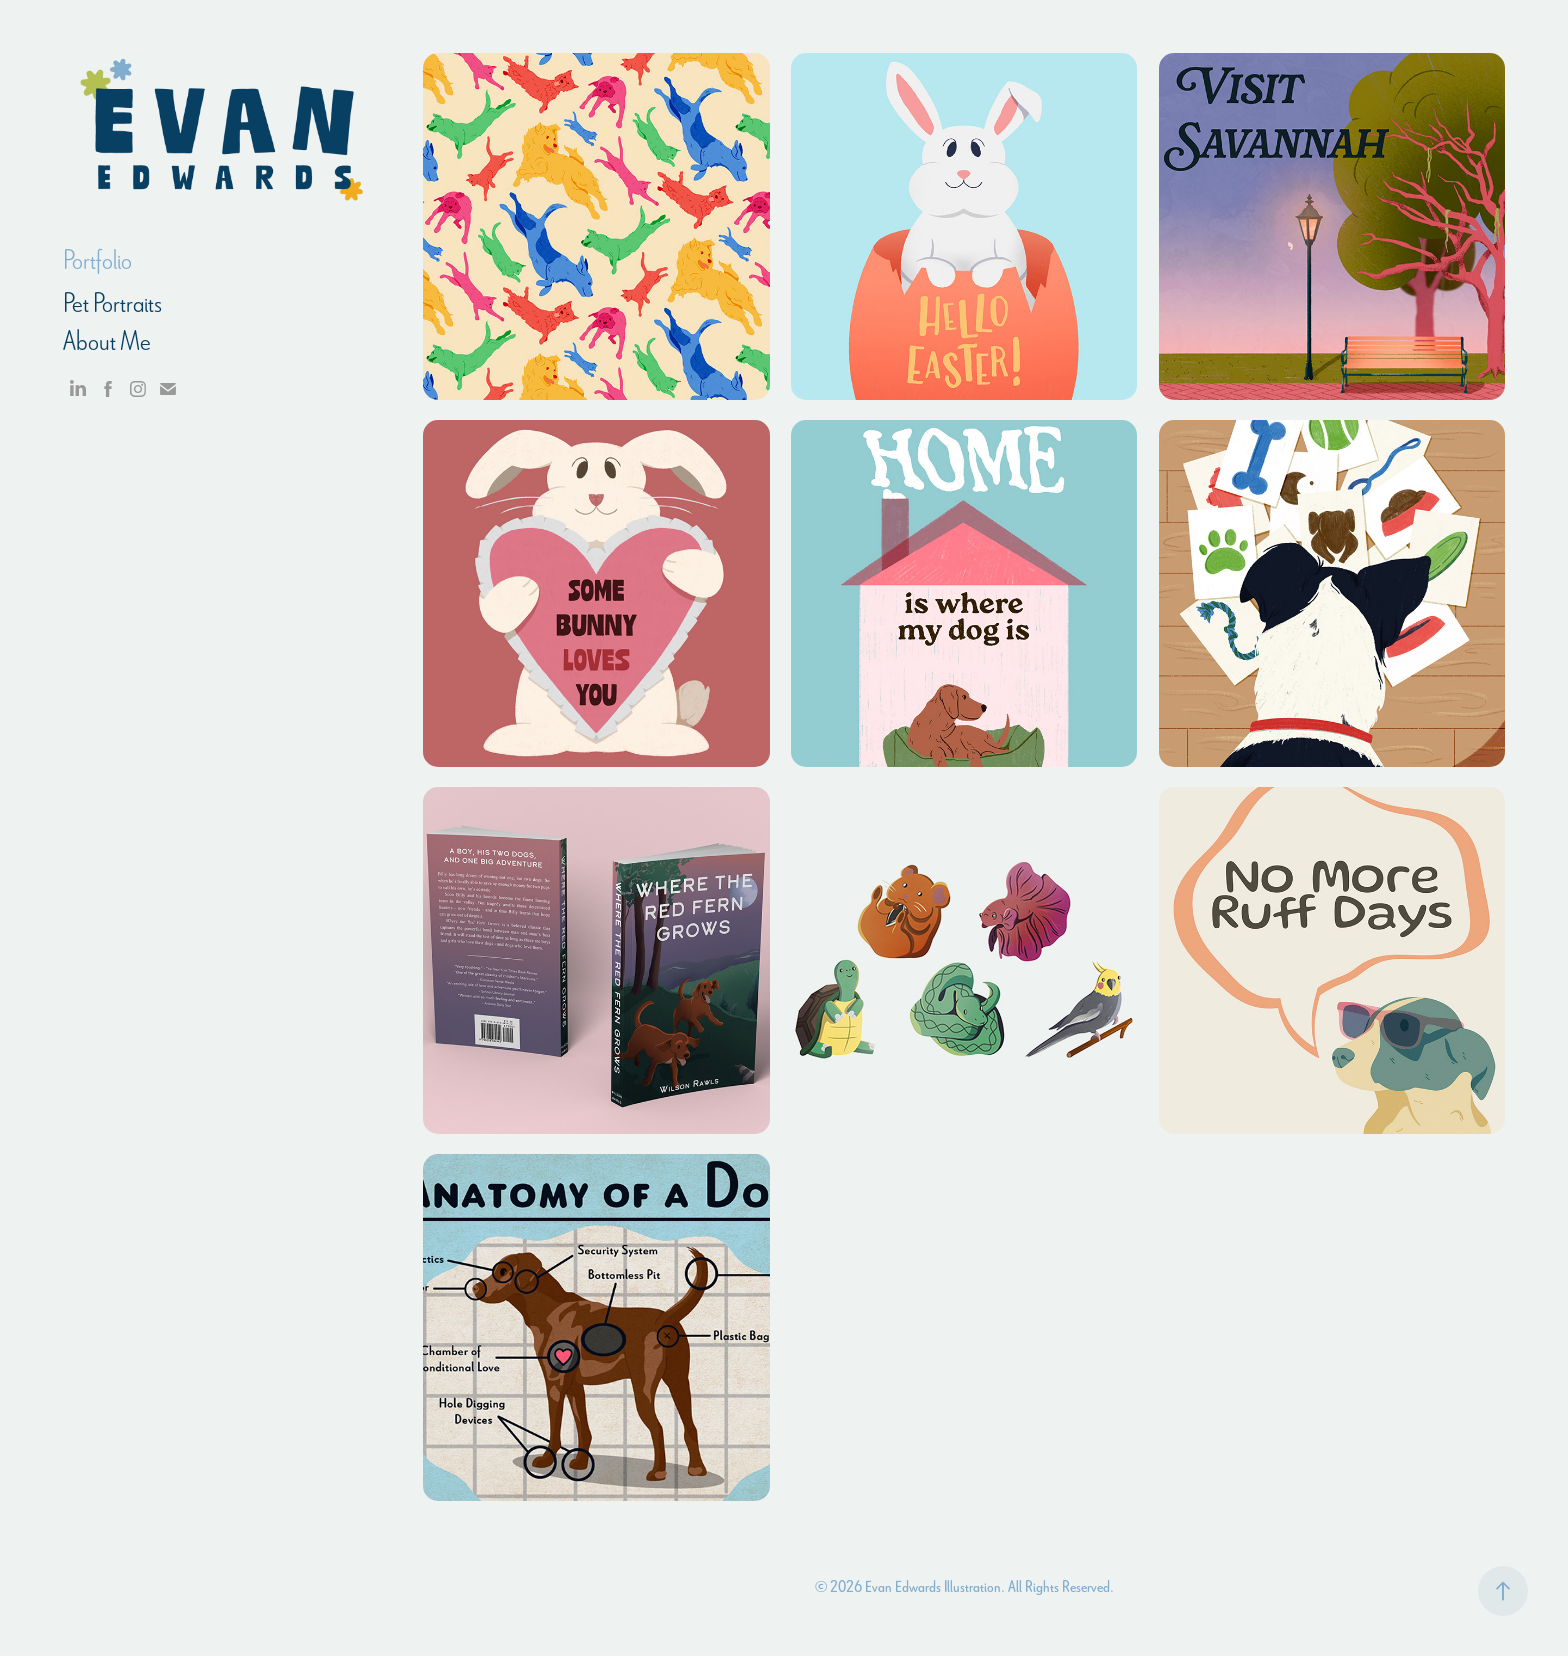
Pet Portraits (112, 303)
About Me (107, 341)
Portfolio (97, 260)
